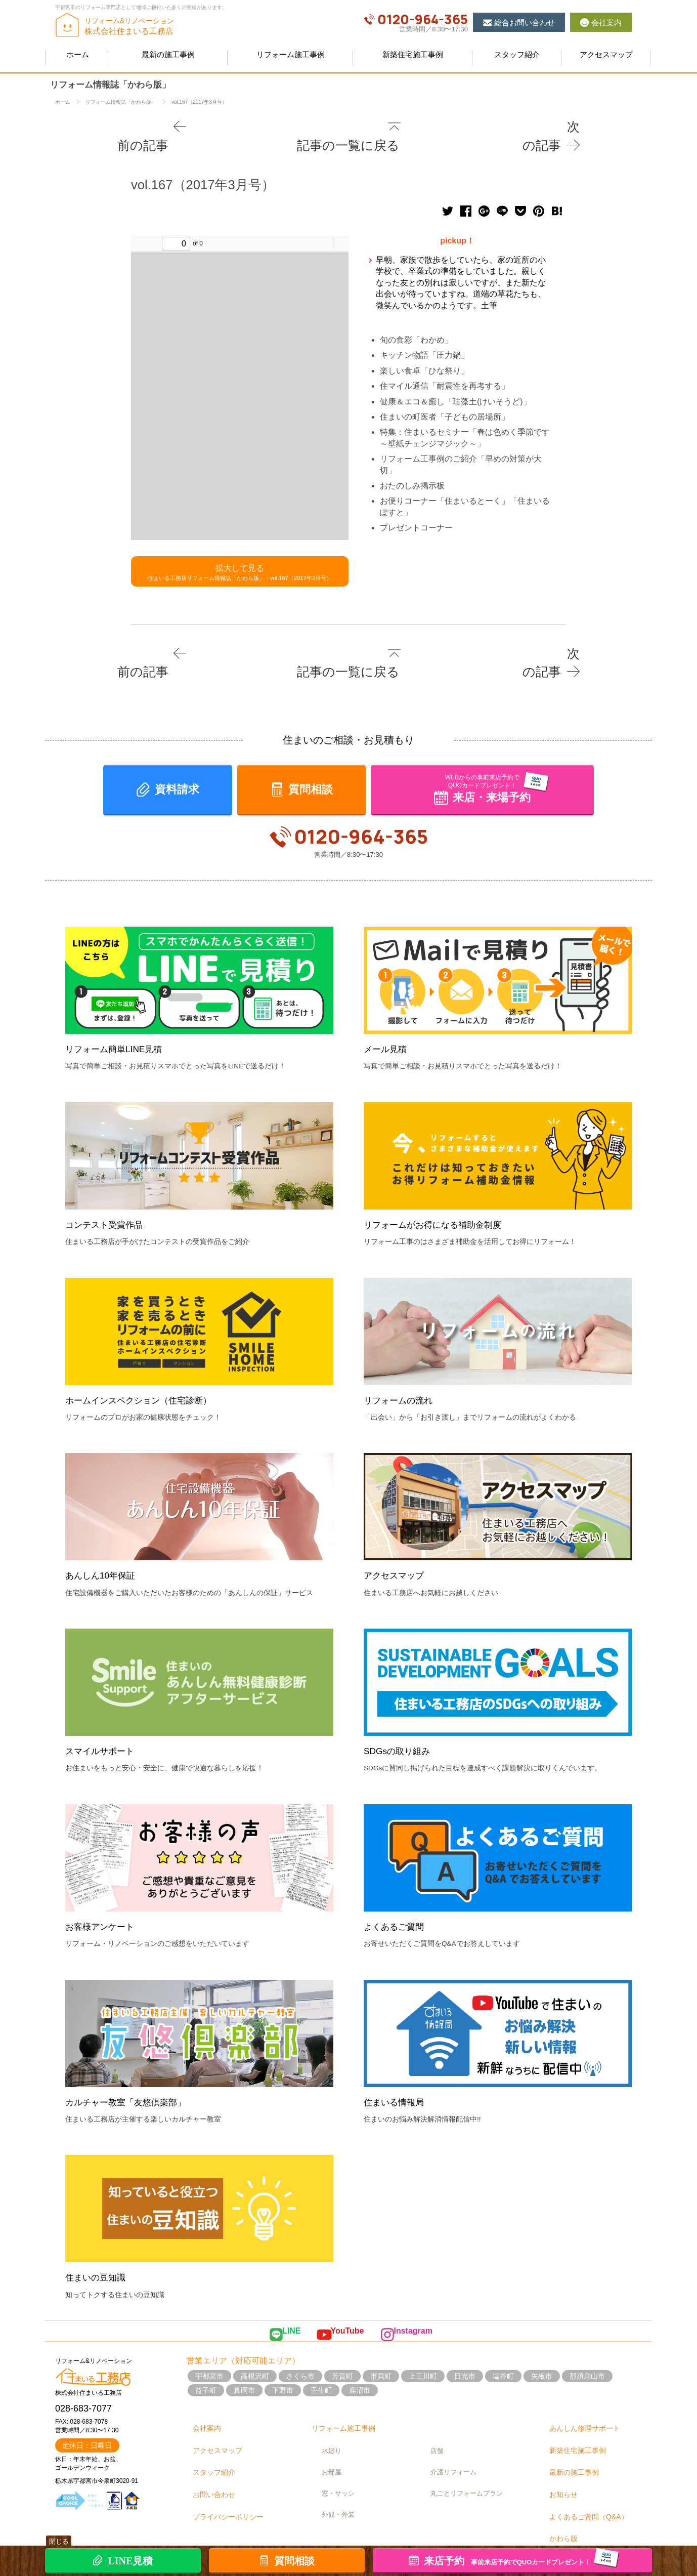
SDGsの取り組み (401, 1716)
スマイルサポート (103, 1716)
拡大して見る (239, 552)
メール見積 (388, 1014)
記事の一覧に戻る (353, 126)
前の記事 (145, 126)
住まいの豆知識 (99, 2243)
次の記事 (552, 126)
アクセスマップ (397, 1541)
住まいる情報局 (397, 2067)
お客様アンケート (103, 1892)
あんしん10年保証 (104, 1541)
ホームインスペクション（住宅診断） (147, 1365)
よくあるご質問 (397, 1892)
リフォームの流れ (402, 1365)
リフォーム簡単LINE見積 (119, 1014)
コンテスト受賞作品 (108, 1190)
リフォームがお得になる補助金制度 (440, 1190)
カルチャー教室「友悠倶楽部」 (132, 2067)
